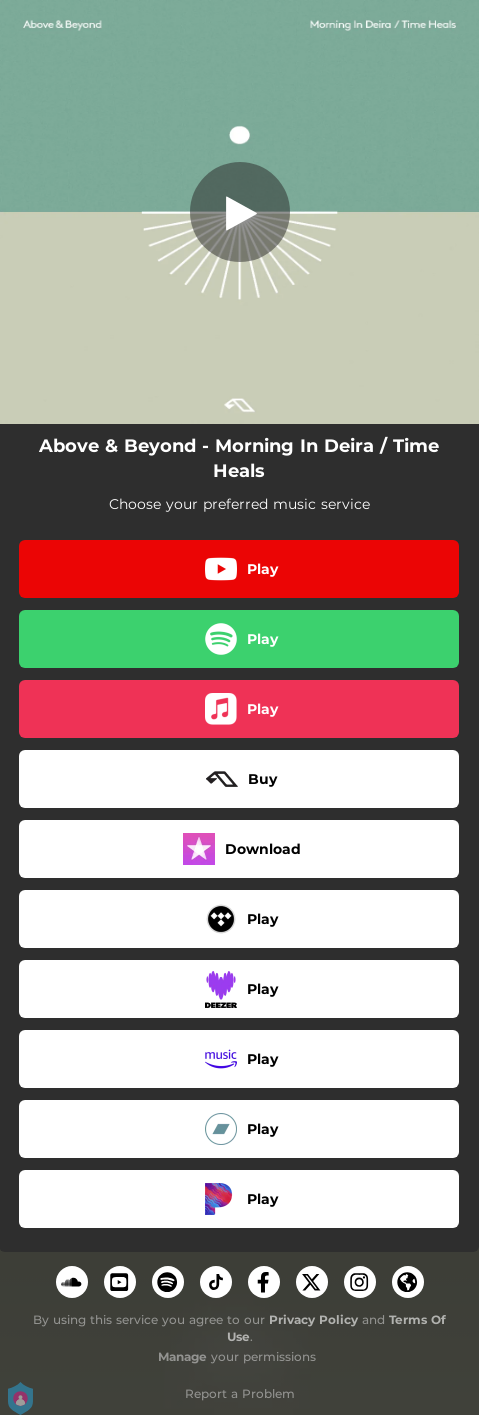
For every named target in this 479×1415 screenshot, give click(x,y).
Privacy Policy (313, 1319)
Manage (182, 1356)
